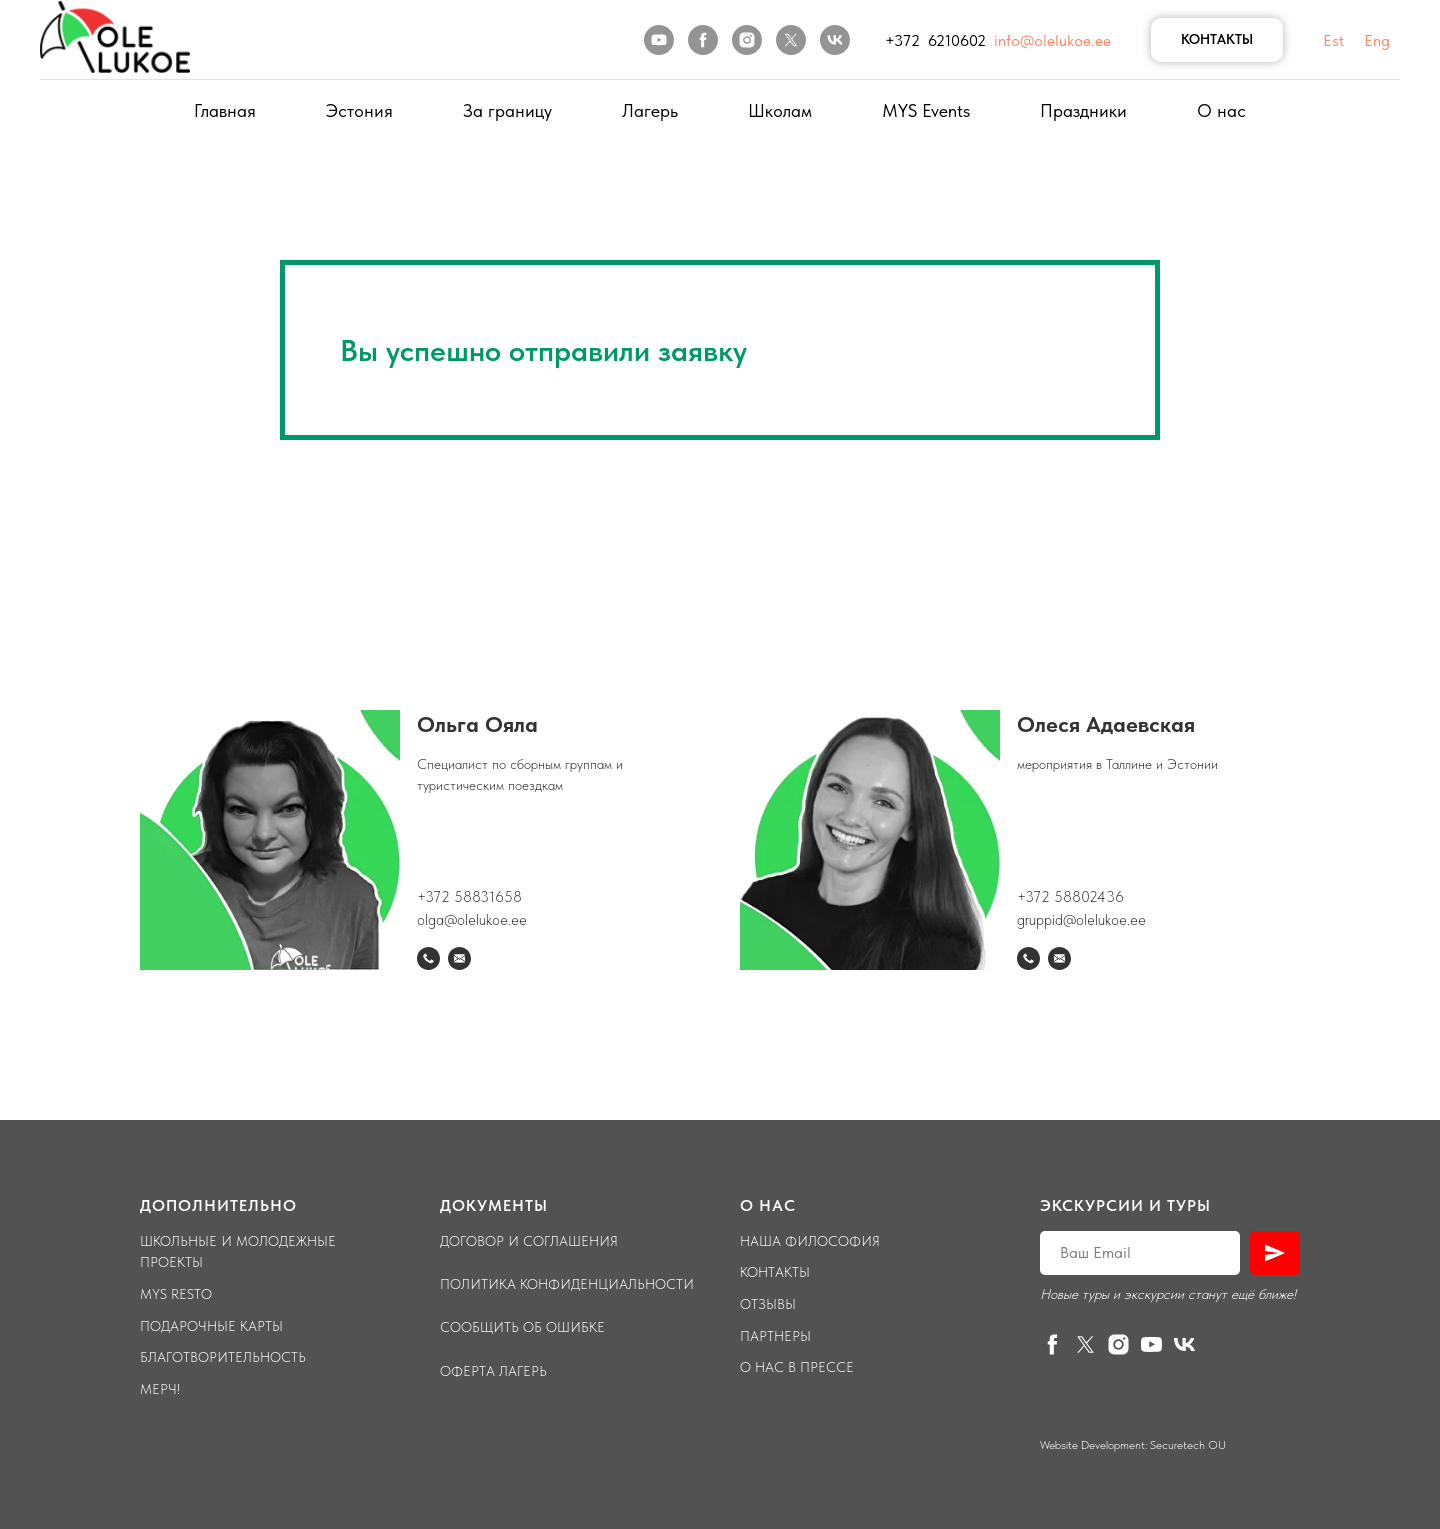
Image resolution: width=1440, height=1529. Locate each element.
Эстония (359, 110)
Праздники (1083, 110)
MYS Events (926, 110)
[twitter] (791, 40)
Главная (225, 110)
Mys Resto (176, 1294)
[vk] (835, 40)
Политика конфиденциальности (567, 1284)
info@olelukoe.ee (1052, 40)
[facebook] (703, 40)
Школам (780, 110)
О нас (1221, 110)
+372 (1035, 897)
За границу (507, 110)
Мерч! (160, 1389)
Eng (1377, 40)
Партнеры (775, 1336)
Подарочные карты (211, 1326)
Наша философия (810, 1241)
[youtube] (659, 40)
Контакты (775, 1272)
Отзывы (768, 1304)
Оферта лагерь (493, 1371)
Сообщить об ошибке (522, 1327)
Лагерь (650, 110)
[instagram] (747, 40)
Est (1333, 40)
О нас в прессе (797, 1367)
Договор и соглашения (529, 1241)
